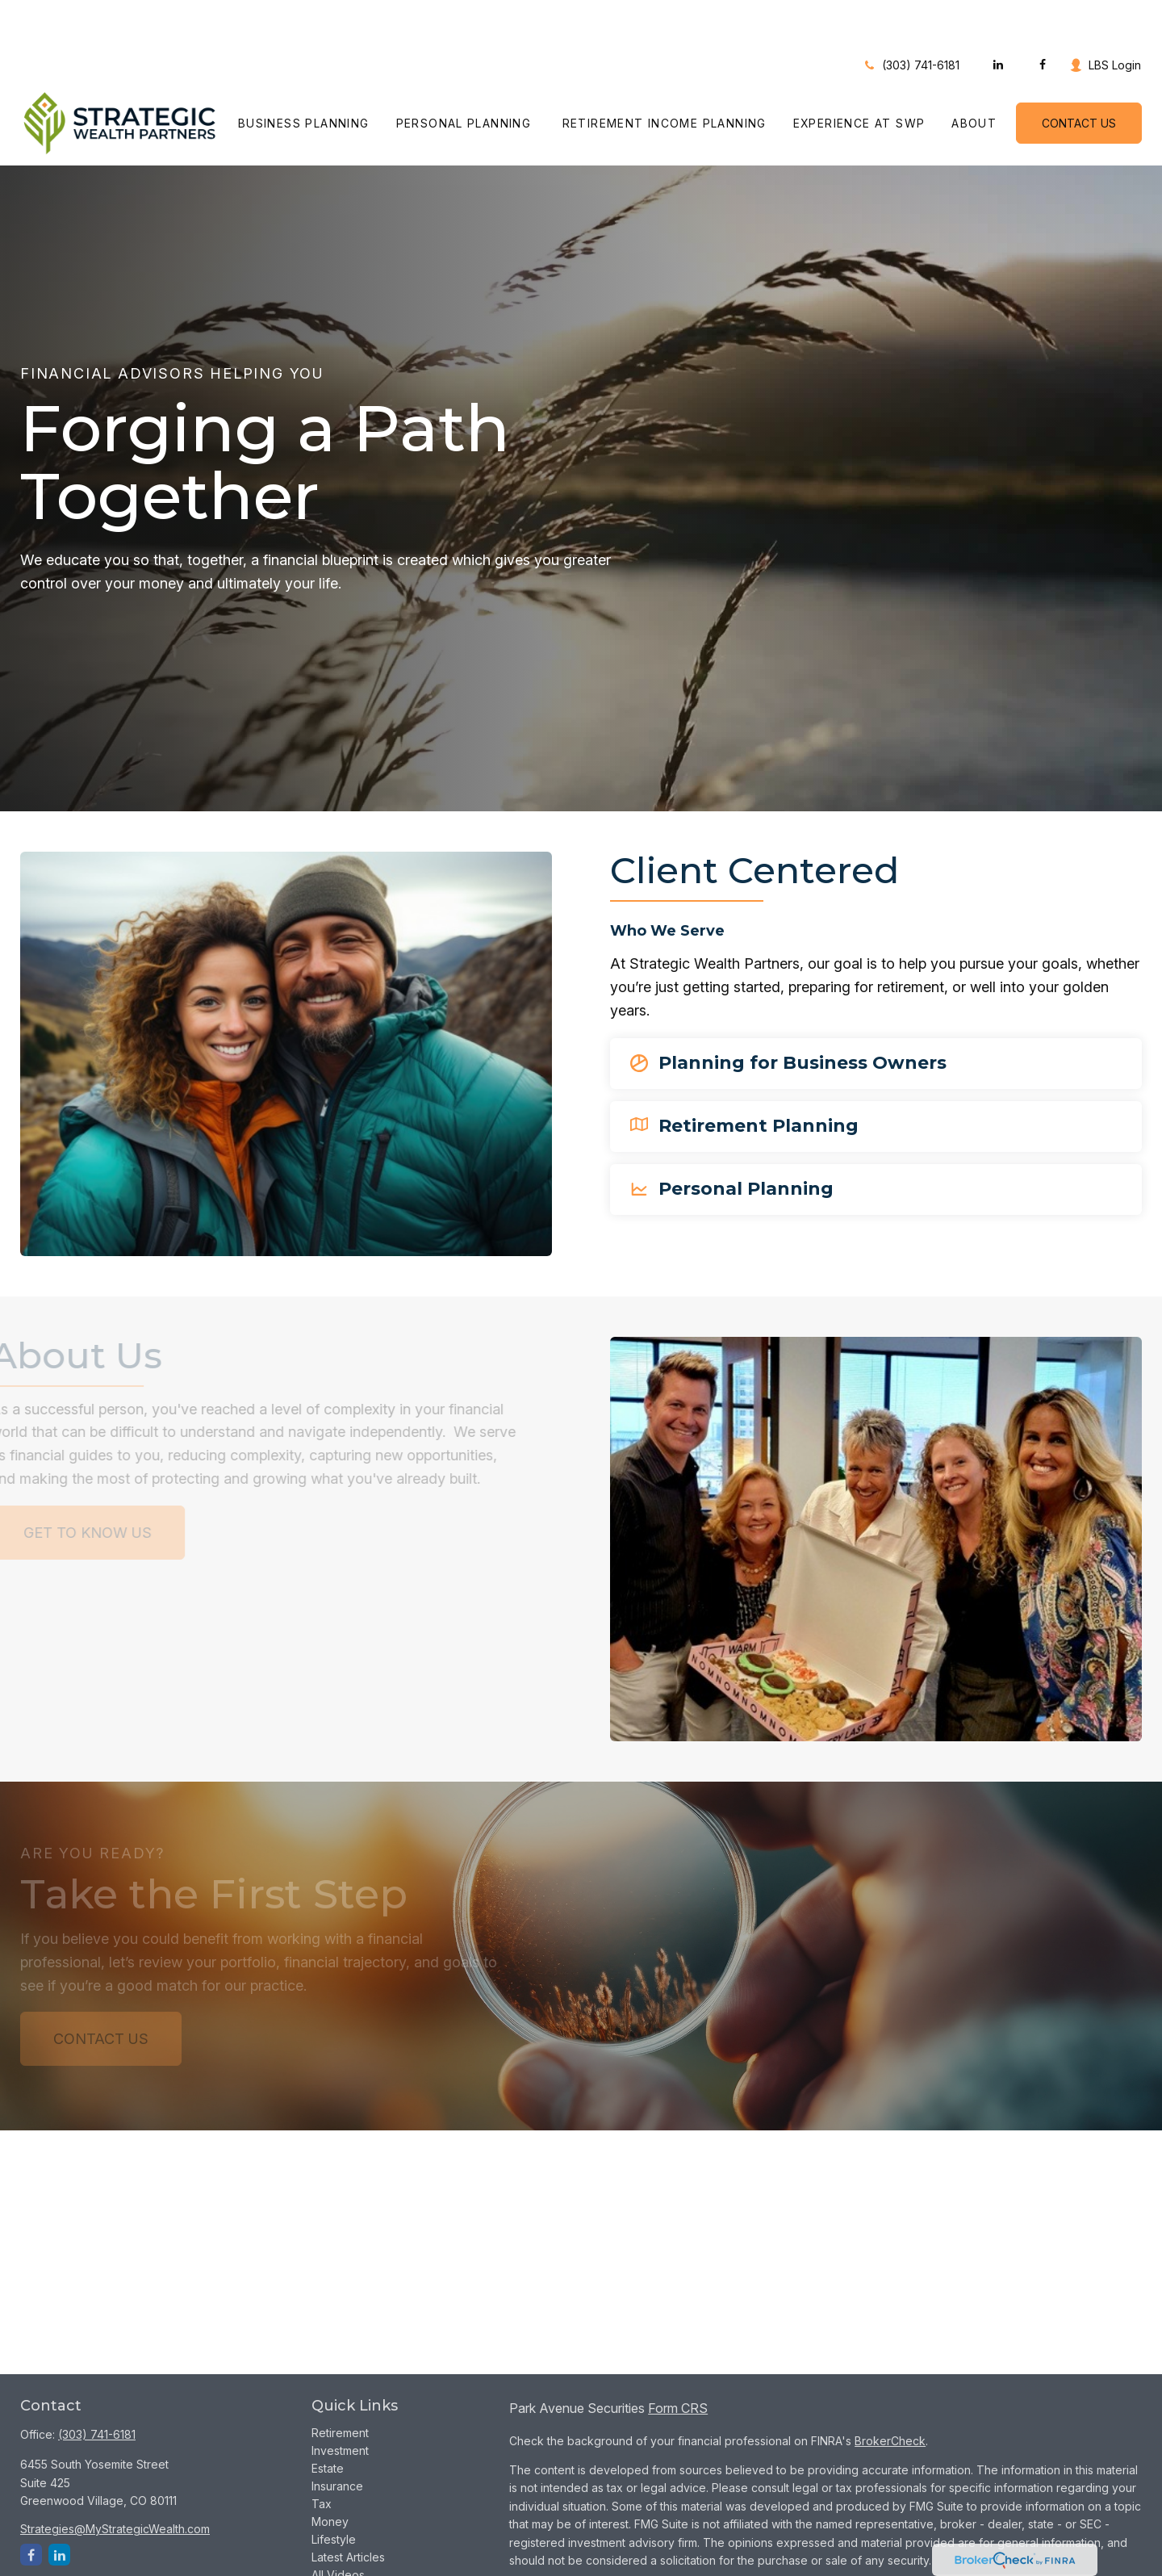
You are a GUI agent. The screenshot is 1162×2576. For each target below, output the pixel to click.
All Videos (338, 2526)
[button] (304, 75)
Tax (321, 2455)
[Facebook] (1042, 16)
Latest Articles (348, 2508)
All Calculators (348, 2544)
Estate (327, 2420)
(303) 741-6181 (910, 16)
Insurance (337, 2437)
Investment (340, 2402)
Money (330, 2473)
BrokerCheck (890, 2392)
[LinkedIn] (998, 16)
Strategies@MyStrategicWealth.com (115, 2480)
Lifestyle (333, 2491)
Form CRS (678, 2360)
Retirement (340, 2384)
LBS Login (1105, 16)
